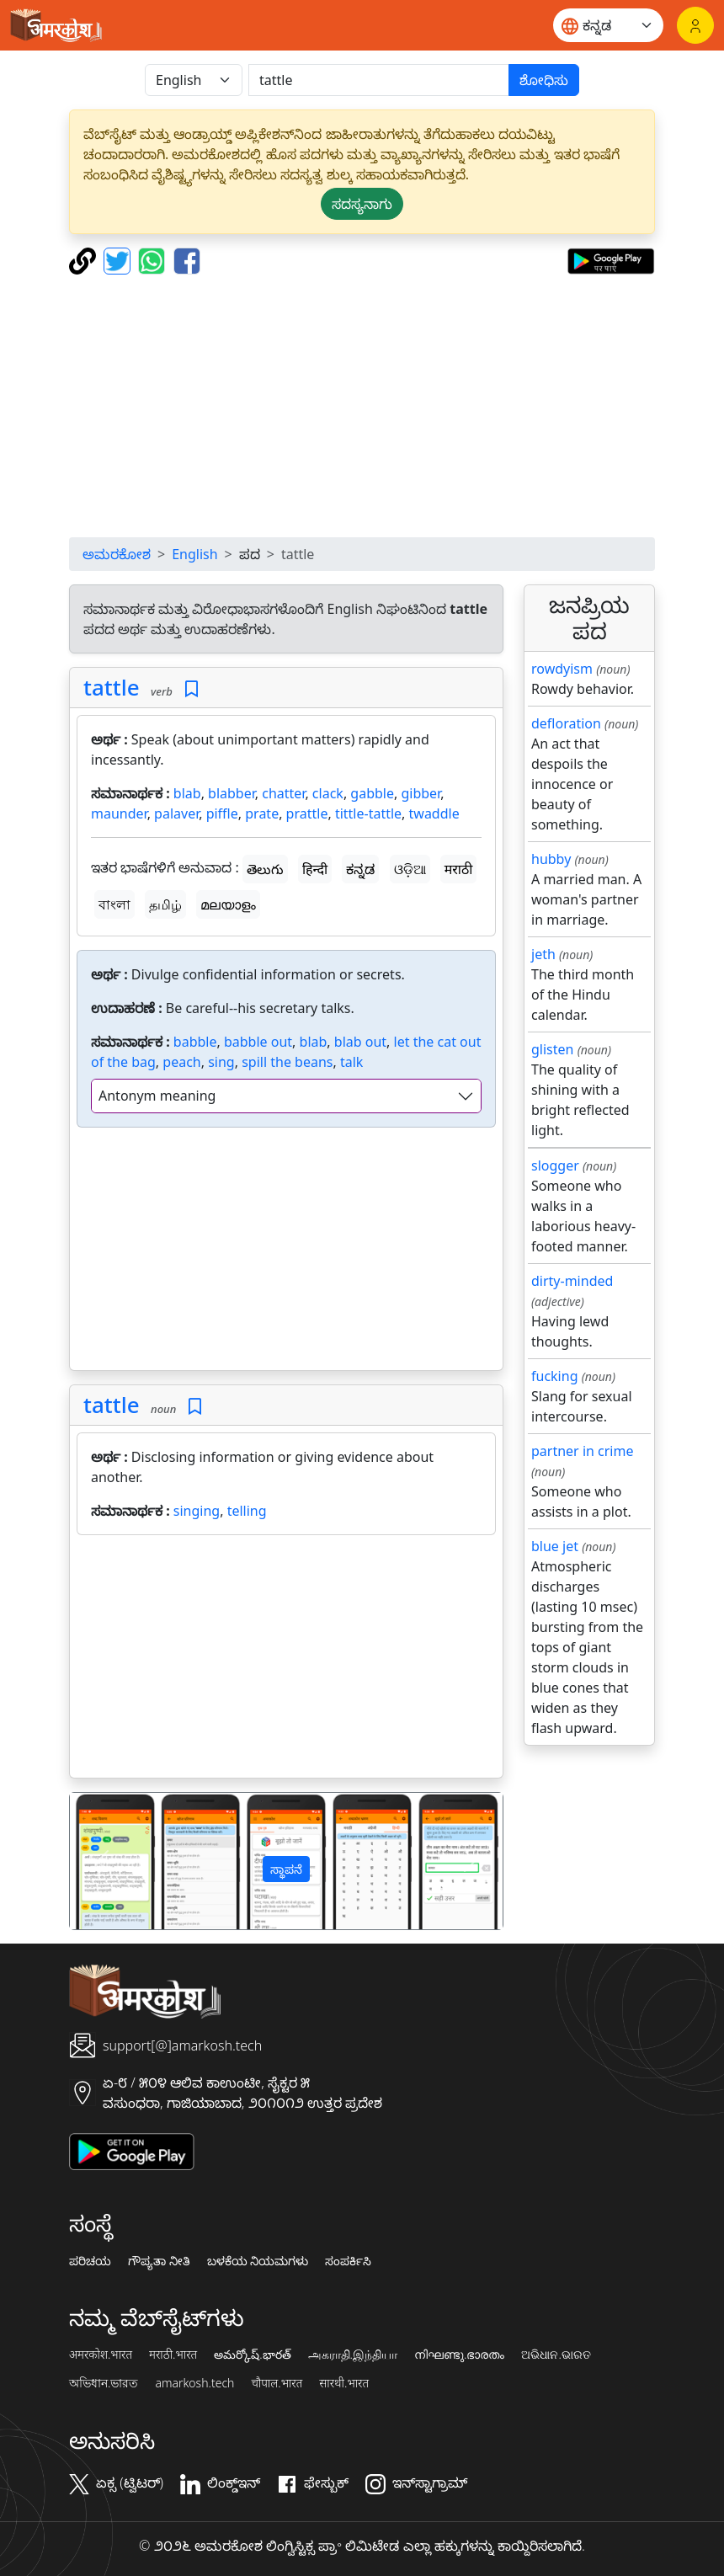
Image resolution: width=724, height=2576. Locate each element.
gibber (420, 793)
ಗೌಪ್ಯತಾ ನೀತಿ (159, 2261)
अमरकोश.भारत (100, 2354)
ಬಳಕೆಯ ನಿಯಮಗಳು (258, 2261)
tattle (111, 687)
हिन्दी (314, 869)
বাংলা (114, 904)
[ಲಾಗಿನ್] (695, 25)
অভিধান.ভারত (103, 2383)
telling (247, 1510)
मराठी (459, 869)
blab (187, 793)
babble (195, 1041)
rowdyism (562, 668)
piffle (222, 813)
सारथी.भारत (344, 2383)
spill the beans (287, 1062)
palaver (176, 813)
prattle (307, 813)
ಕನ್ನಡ (360, 869)
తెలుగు (265, 869)
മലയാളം (228, 904)
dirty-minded (572, 1281)
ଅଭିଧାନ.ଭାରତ (555, 2354)
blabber (231, 793)
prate (262, 813)
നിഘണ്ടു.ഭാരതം (459, 2354)
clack (327, 793)
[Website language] (608, 25)
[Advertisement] (362, 406)
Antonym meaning (157, 1095)
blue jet (554, 1546)
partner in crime (582, 1451)
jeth (543, 954)
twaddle (434, 813)
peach (181, 1062)
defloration (566, 723)
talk (351, 1062)
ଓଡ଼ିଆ (410, 869)
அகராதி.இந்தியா (352, 2354)
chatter (283, 793)
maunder (119, 813)
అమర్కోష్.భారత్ (252, 2354)
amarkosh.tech (194, 2383)
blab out (360, 1041)
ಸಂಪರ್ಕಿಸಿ (348, 2261)
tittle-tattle (368, 813)
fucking (554, 1376)
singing (196, 1510)
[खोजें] (378, 80)
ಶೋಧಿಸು (543, 80)
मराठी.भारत (173, 2354)
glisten (552, 1049)
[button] (102, 1860)
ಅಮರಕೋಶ (117, 554)
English (194, 554)
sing (221, 1062)
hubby (551, 859)
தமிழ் (165, 904)
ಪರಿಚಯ (90, 2261)
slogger (555, 1165)
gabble (372, 793)
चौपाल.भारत (276, 2383)
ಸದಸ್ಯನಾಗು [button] (362, 204)
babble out (258, 1041)
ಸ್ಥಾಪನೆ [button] (286, 1869)
